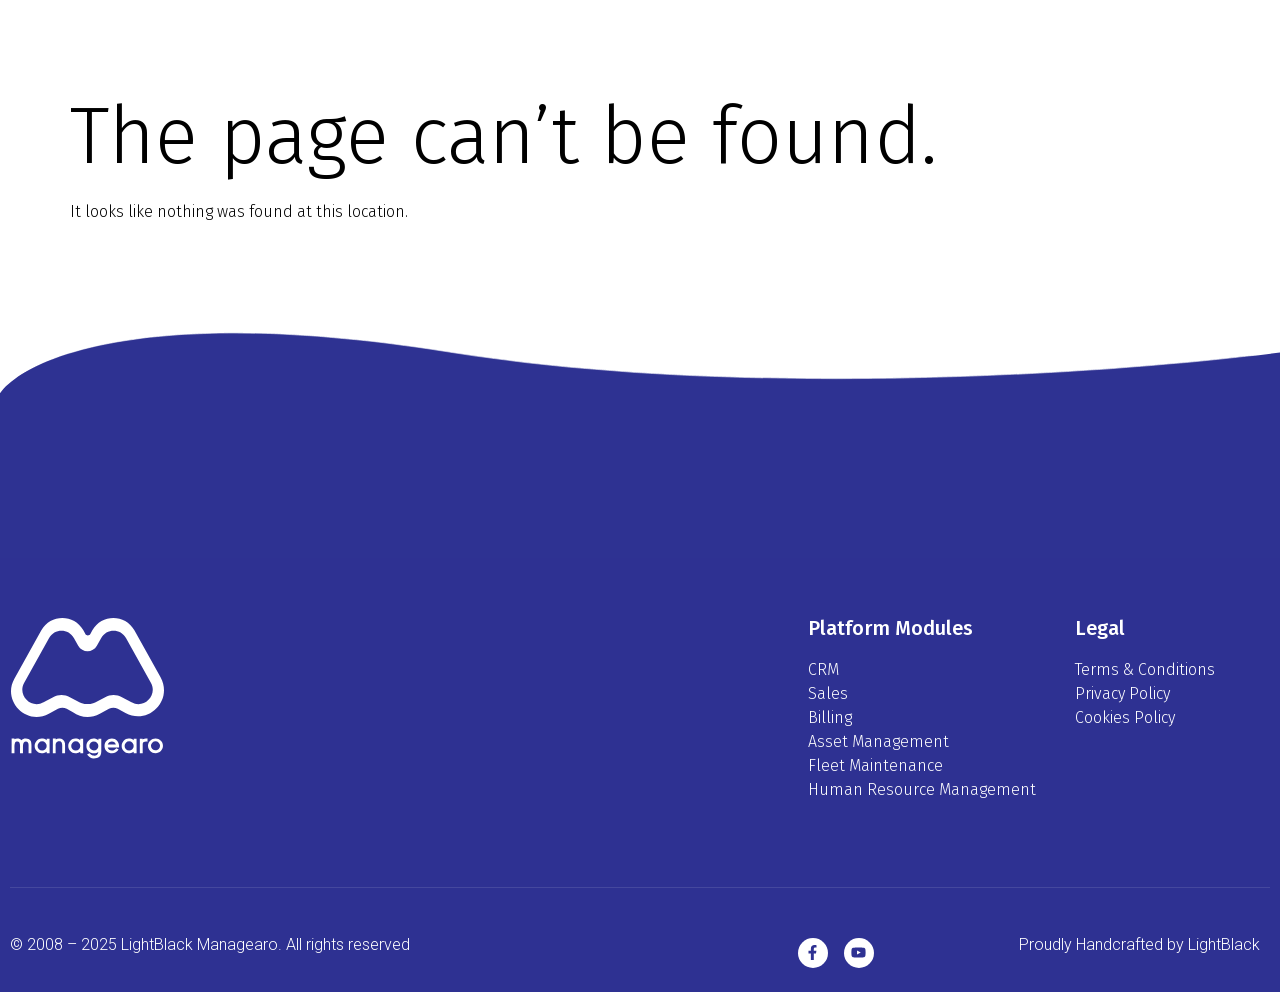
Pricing (782, 39)
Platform (541, 39)
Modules (665, 39)
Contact (896, 39)
